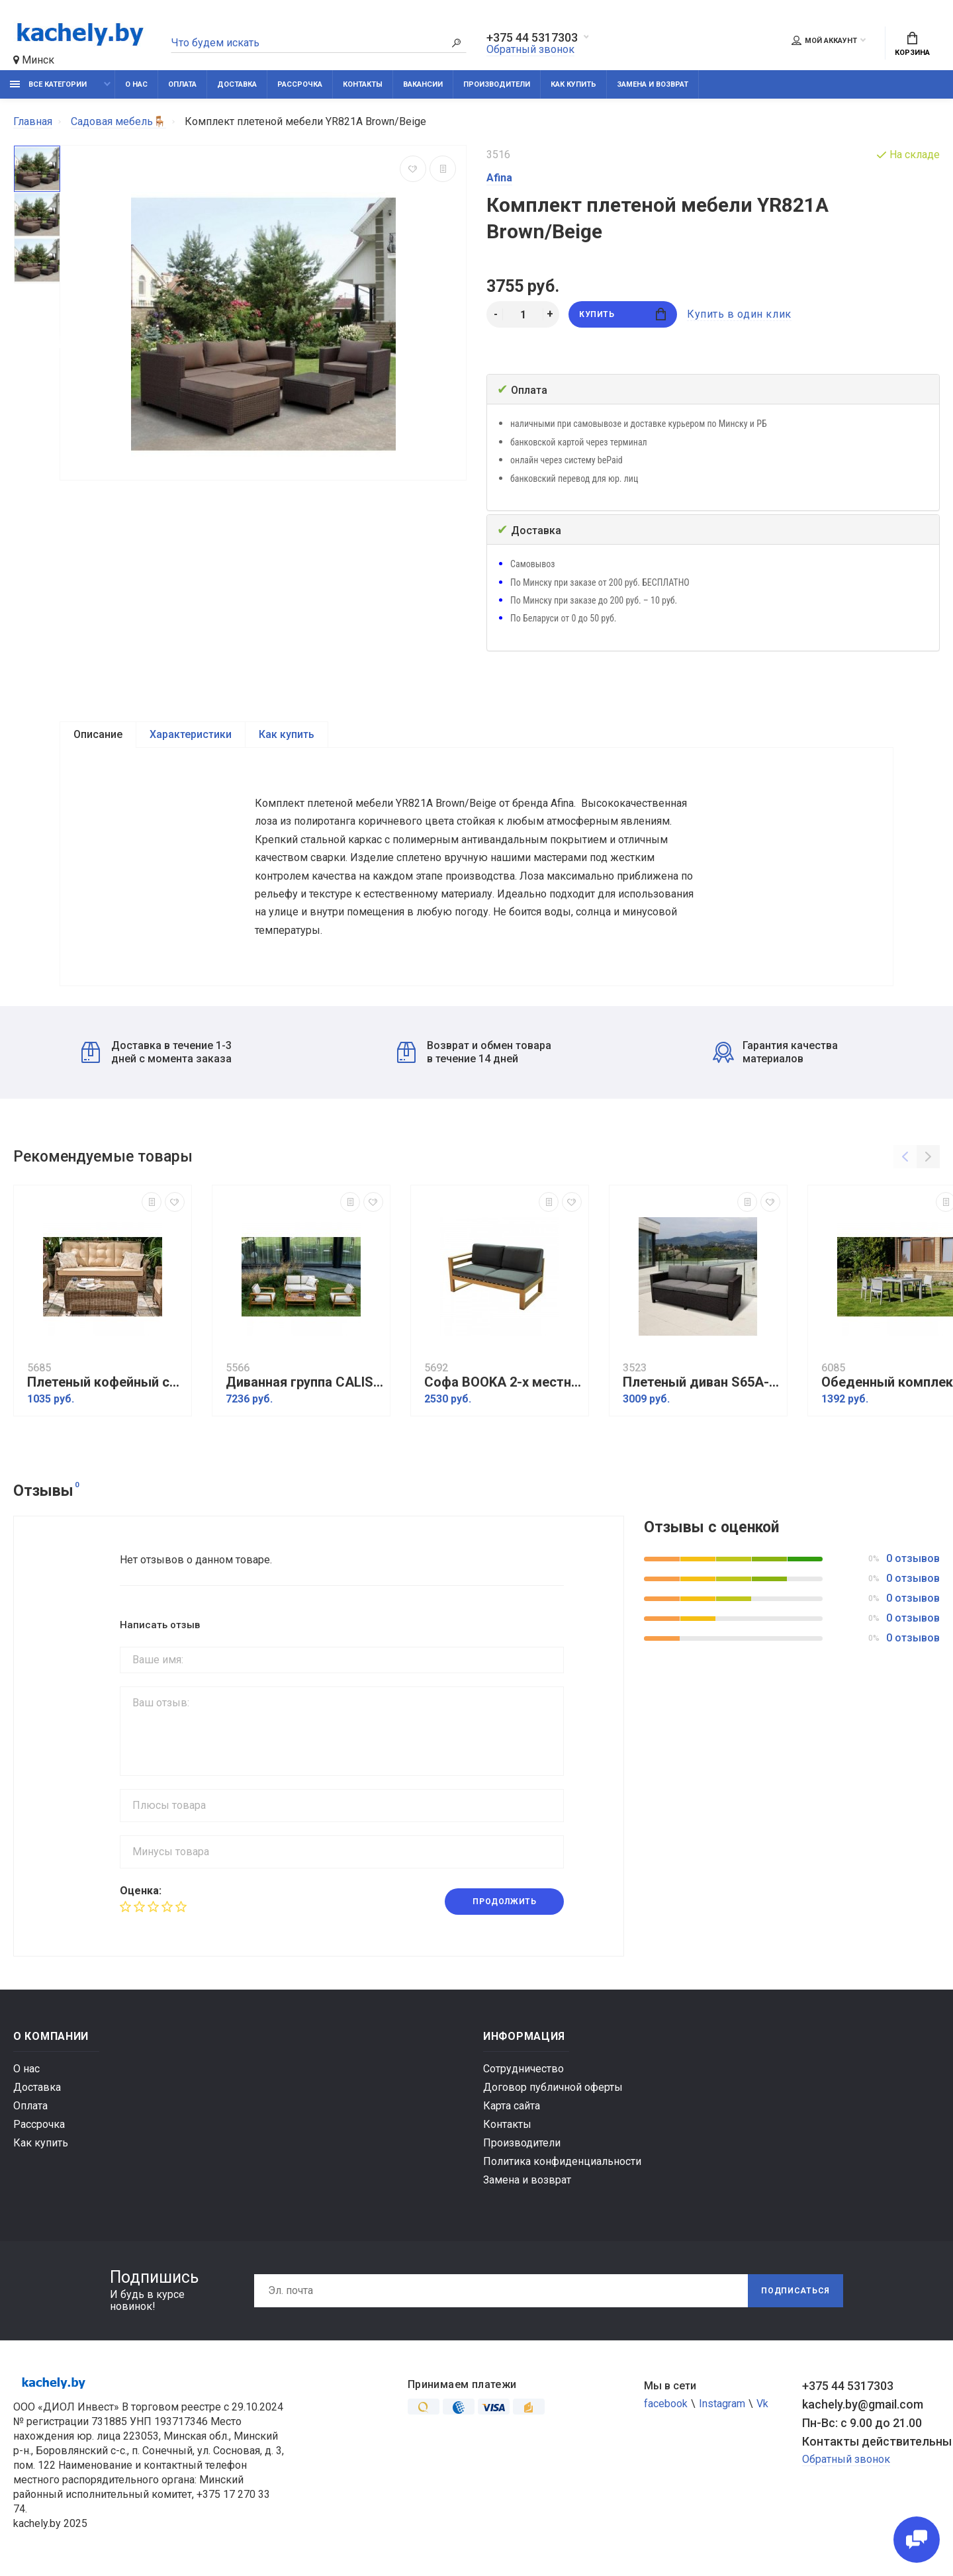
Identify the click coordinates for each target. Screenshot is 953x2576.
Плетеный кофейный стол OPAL (106, 1382)
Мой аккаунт (824, 40)
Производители (496, 84)
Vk (762, 2403)
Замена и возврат (652, 84)
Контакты (363, 84)
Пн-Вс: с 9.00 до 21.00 (862, 2423)
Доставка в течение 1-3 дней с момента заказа (156, 1052)
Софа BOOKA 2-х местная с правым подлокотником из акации (503, 1382)
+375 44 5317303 (532, 37)
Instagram (722, 2403)
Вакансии (423, 84)
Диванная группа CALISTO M (304, 1382)
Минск (33, 60)
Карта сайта (511, 2105)
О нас (136, 84)
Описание (97, 734)
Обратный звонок (530, 49)
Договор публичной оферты (553, 2087)
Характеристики (191, 734)
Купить (622, 314)
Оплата (182, 84)
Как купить (573, 84)
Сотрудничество (523, 2068)
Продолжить (504, 1901)
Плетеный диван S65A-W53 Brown (701, 1382)
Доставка (237, 84)
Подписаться (795, 2290)
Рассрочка (299, 84)
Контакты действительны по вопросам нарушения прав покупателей (871, 2441)
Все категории (48, 84)
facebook (666, 2403)
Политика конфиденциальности (562, 2161)
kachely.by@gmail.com (862, 2404)
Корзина (912, 44)
